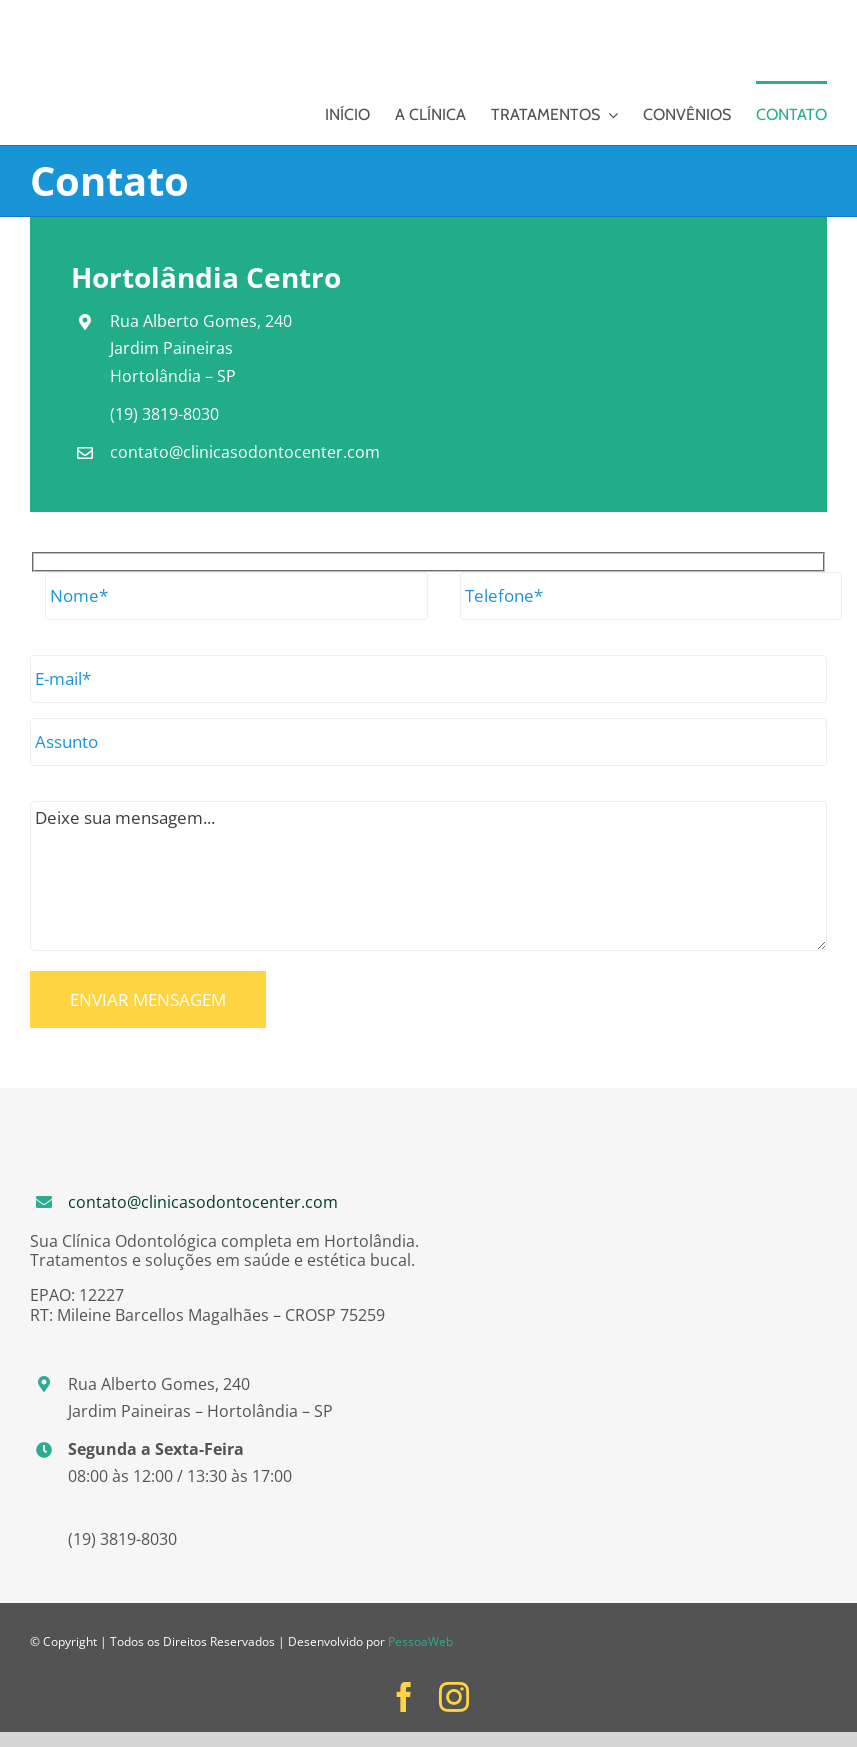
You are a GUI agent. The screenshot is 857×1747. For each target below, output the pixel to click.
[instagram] (454, 1697)
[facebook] (404, 1697)
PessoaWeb (420, 1641)
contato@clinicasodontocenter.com (203, 1202)
